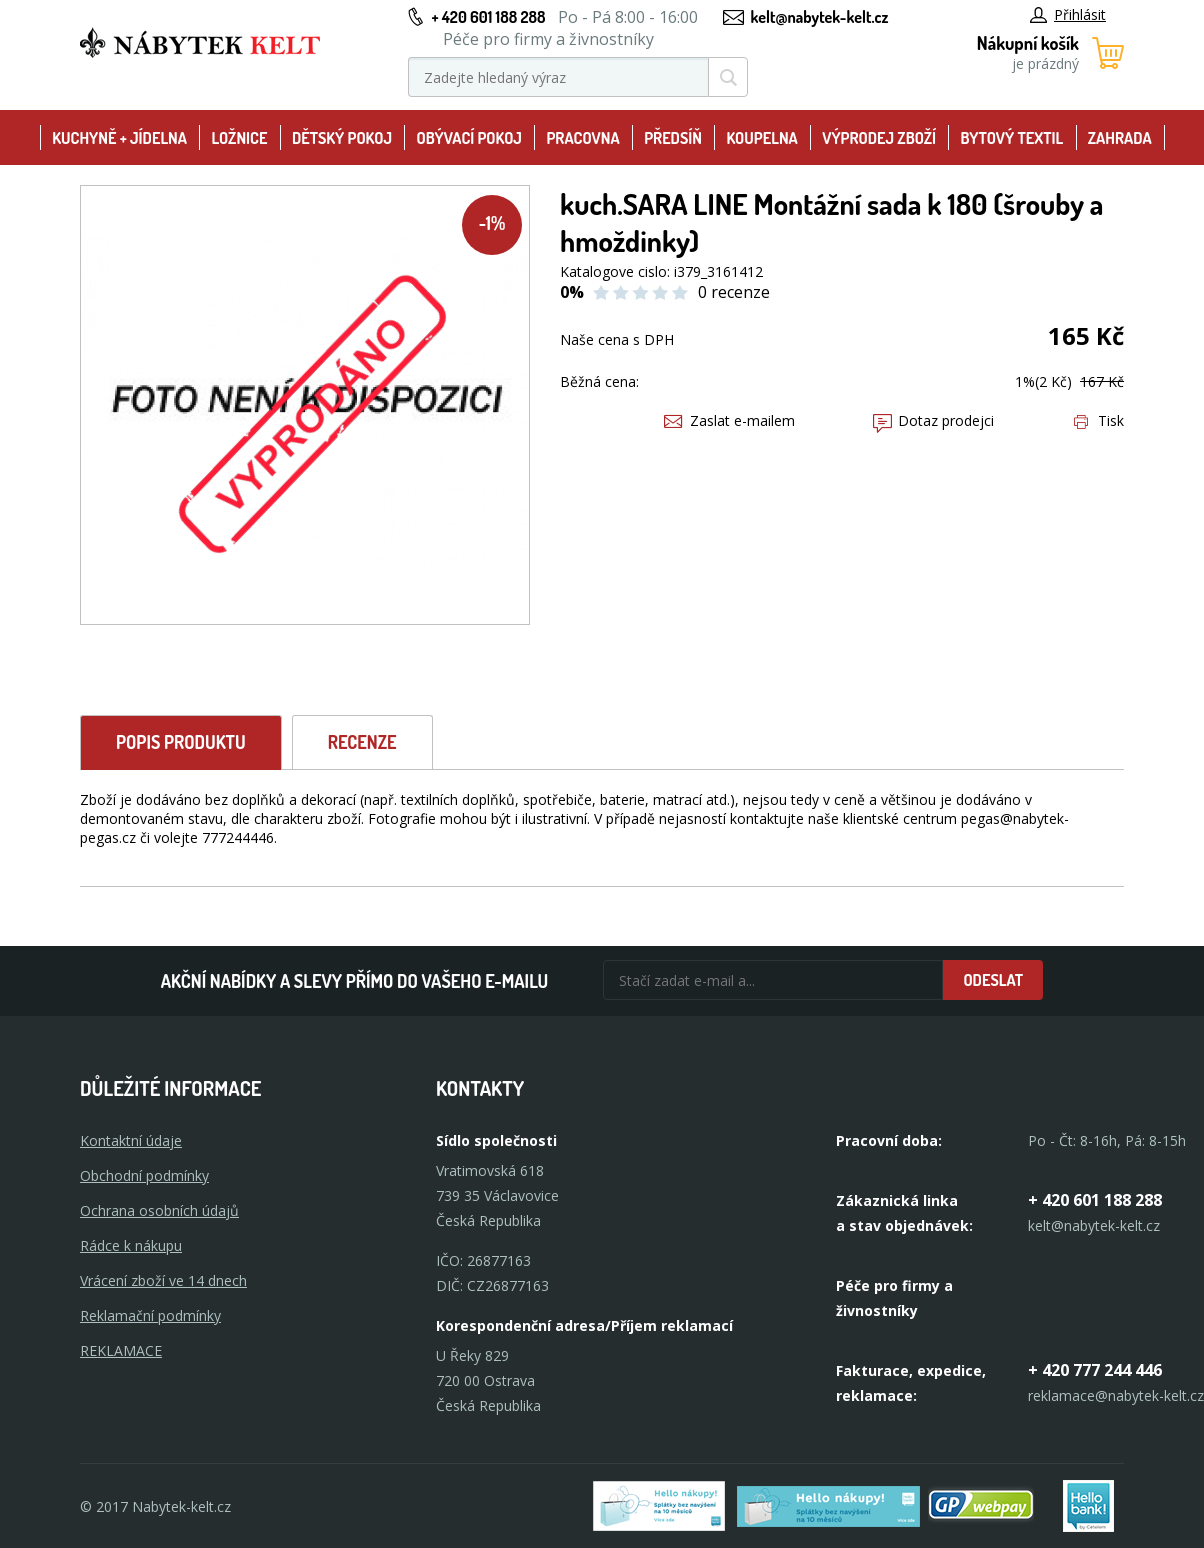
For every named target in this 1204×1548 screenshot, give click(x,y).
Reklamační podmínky (150, 1315)
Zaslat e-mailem (729, 420)
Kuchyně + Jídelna (119, 138)
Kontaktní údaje (131, 1140)
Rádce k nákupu (131, 1245)
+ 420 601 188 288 (488, 17)
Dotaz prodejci (933, 420)
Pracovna (582, 138)
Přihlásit (1068, 14)
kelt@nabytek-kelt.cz (820, 17)
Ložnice (239, 138)
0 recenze (734, 292)
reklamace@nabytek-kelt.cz (1116, 1395)
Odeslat (993, 980)
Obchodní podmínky (144, 1175)
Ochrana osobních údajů (159, 1210)
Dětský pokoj (342, 138)
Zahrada (1120, 138)
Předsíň (673, 138)
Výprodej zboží (879, 138)
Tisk (1099, 420)
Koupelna (761, 138)
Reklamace (121, 1350)
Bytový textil (1012, 138)
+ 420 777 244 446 (1095, 1370)
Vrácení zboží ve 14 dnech (163, 1280)
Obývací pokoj (469, 138)
